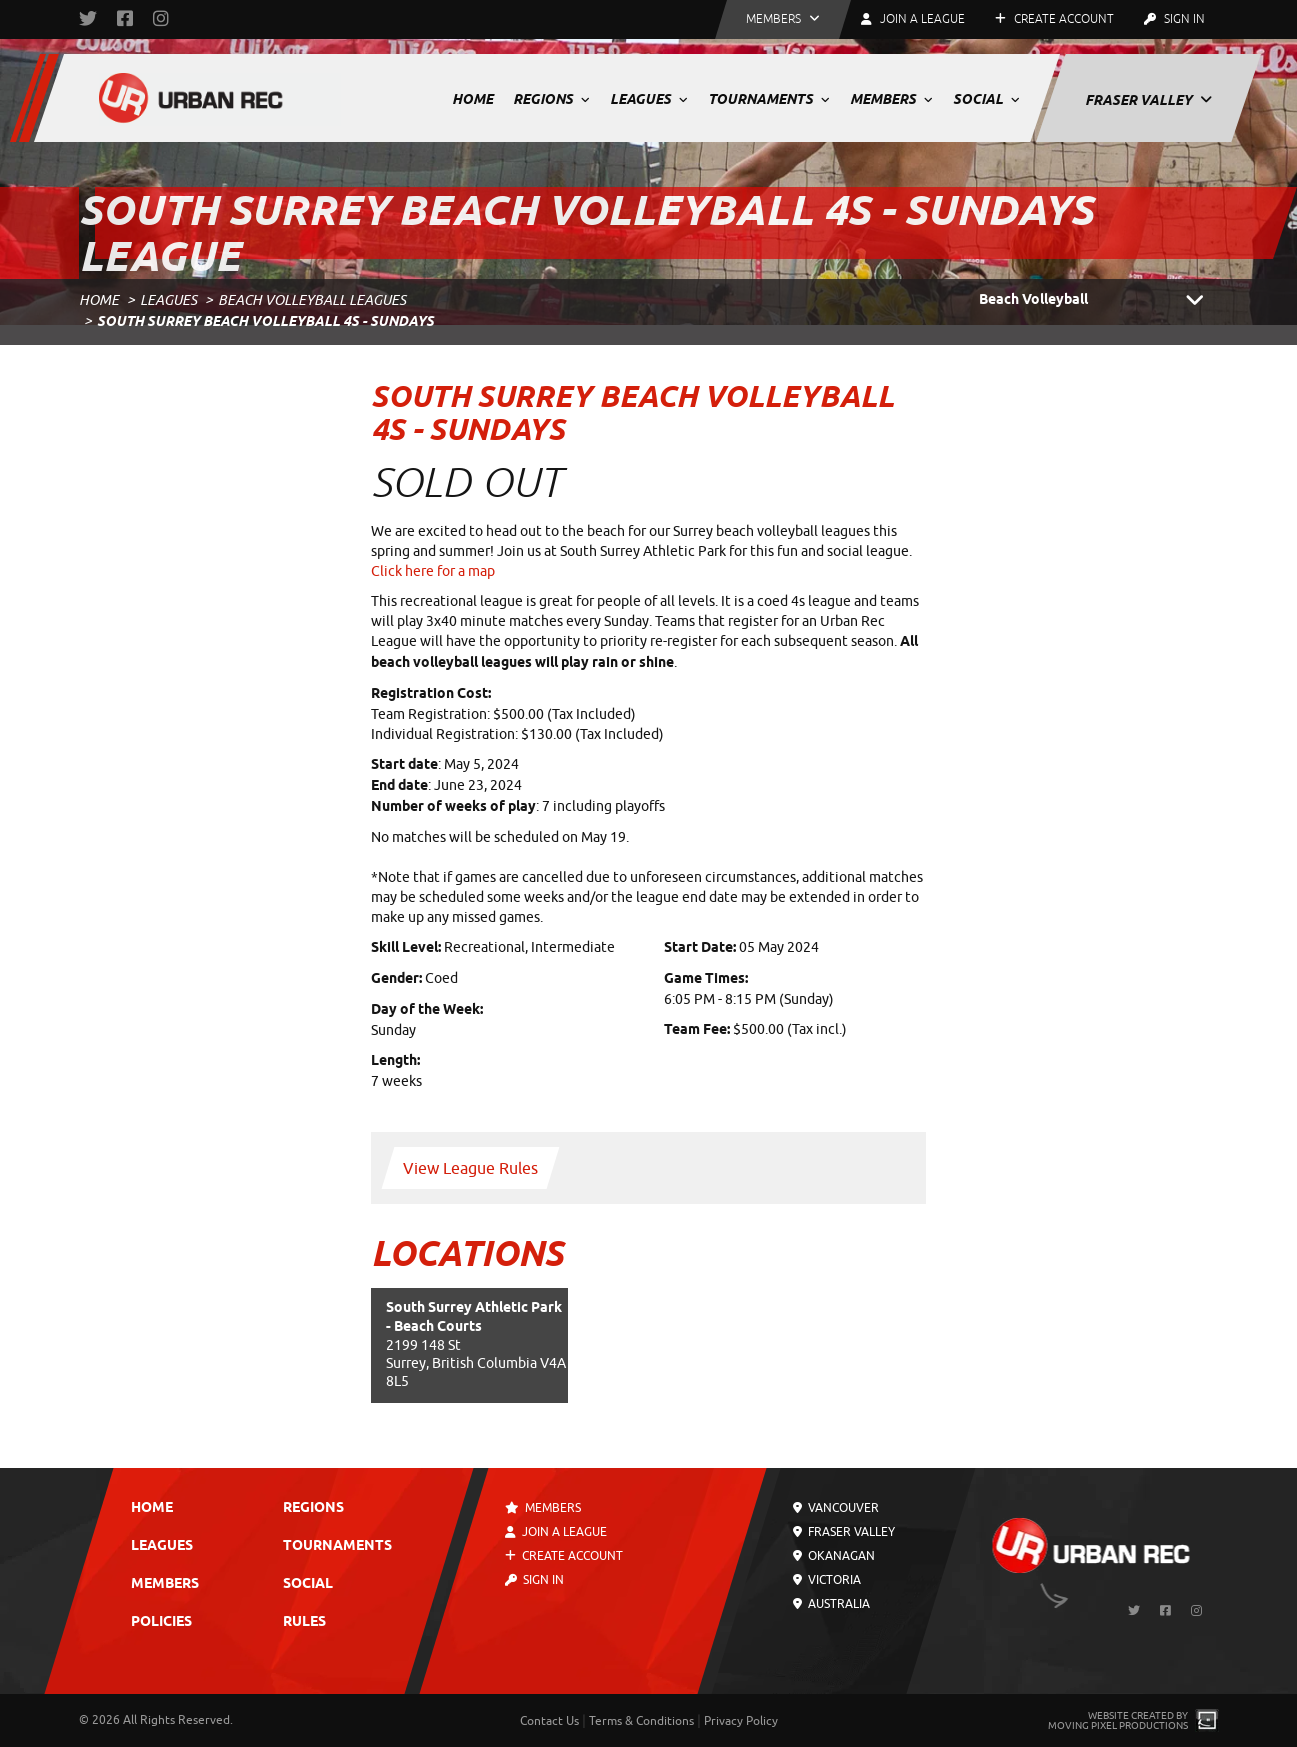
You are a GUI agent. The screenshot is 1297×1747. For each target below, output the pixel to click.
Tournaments (769, 99)
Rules (304, 1622)
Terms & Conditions (641, 1721)
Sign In (1174, 19)
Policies (161, 1622)
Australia (831, 1604)
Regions (551, 99)
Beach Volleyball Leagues (312, 300)
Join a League (556, 1532)
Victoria (827, 1580)
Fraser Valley (1148, 100)
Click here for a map (433, 571)
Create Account (1054, 19)
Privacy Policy (741, 1721)
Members (891, 99)
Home (472, 99)
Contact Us (549, 1721)
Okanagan (834, 1556)
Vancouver (836, 1508)
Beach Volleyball (1099, 301)
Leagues (649, 99)
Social (986, 99)
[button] (783, 19)
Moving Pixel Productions (1118, 1725)
